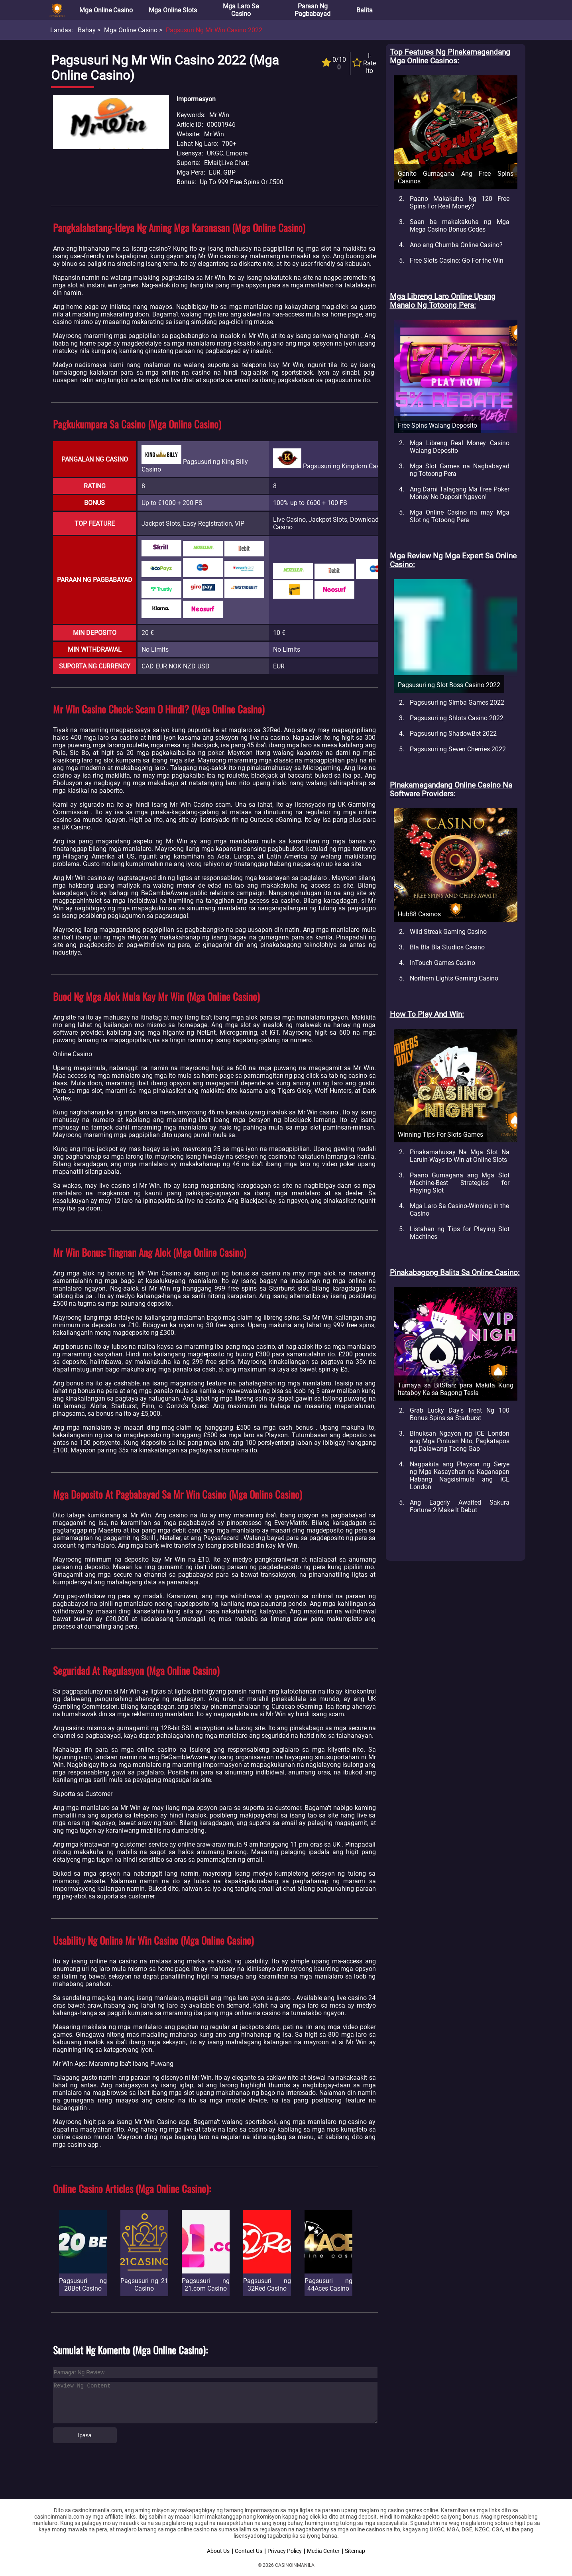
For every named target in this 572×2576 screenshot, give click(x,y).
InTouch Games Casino (442, 963)
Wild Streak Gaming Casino (448, 931)
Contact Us (248, 2551)
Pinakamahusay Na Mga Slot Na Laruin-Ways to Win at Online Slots (459, 1155)
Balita (364, 10)
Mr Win (214, 134)
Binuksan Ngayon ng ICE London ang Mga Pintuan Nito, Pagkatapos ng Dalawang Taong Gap (459, 1441)
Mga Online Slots (173, 10)
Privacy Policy (284, 2551)
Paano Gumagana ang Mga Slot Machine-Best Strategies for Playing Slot (459, 1182)
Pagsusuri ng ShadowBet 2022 (453, 733)
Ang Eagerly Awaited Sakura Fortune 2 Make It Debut (459, 1506)
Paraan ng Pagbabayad (312, 10)
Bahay (87, 30)
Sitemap (355, 2551)
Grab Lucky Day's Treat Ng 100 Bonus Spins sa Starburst (459, 1414)
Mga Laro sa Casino (241, 10)
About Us (218, 2551)
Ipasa (84, 2435)
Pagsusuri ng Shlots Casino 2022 (456, 718)
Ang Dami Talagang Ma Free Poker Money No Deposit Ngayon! (459, 493)
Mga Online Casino (106, 10)
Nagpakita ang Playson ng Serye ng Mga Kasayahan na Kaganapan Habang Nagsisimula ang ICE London (459, 1475)
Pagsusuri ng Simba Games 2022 (457, 702)
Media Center (323, 2551)
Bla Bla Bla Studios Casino (447, 947)
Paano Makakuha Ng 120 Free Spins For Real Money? (459, 202)
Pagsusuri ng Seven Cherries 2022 (458, 749)
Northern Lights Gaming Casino (454, 978)
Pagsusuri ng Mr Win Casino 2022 (214, 30)
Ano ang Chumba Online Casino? (456, 245)
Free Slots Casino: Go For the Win (456, 260)
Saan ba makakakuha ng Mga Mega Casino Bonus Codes (459, 225)
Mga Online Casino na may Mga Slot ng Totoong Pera (459, 516)
